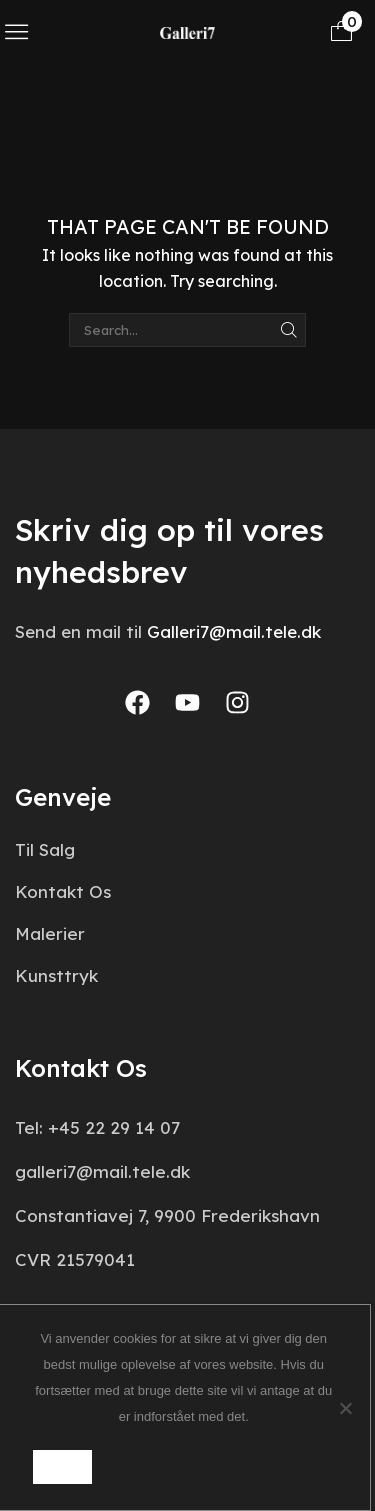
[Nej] (345, 1408)
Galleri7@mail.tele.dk (234, 631)
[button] (16, 31)
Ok (62, 1467)
